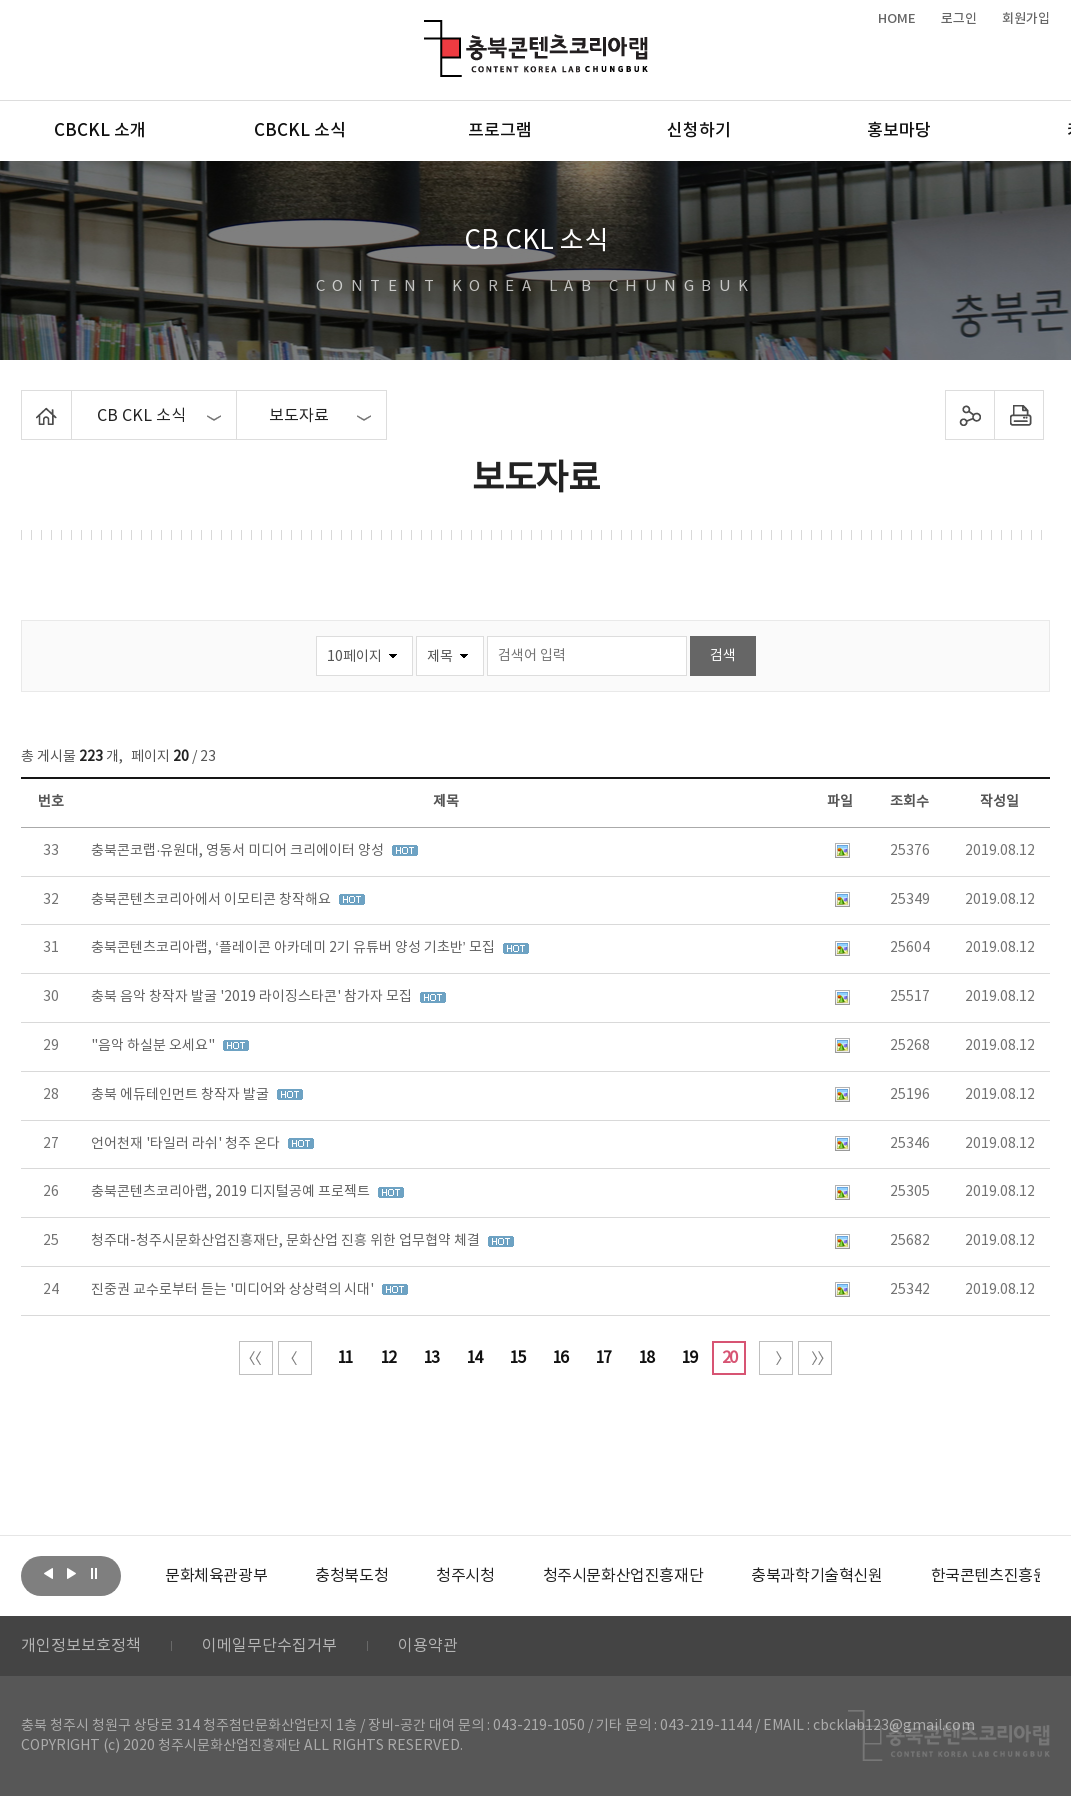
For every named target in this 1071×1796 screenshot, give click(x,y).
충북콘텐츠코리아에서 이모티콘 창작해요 (212, 900)
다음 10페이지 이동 (776, 1358)
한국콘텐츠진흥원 (989, 1576)
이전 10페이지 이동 (295, 1358)
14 (474, 1358)
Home (26, 402)
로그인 (959, 19)
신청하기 (699, 131)
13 (431, 1358)
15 (517, 1358)
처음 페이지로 (256, 1358)
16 (560, 1358)
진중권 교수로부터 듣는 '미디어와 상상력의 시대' (234, 1290)
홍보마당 (899, 131)
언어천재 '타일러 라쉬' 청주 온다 (187, 1144)
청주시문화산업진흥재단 (623, 1576)
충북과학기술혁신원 (816, 1576)
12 (388, 1358)
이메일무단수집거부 (269, 1646)
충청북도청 (351, 1576)
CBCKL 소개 (100, 131)
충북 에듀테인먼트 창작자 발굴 (181, 1095)
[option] (216, 1576)
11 (345, 1358)
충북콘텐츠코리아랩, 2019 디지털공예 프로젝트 (232, 1192)
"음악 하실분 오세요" (154, 1046)
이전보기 (48, 1574)
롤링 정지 (94, 1574)
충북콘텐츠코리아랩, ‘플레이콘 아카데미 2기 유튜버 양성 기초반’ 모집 (294, 948)
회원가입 (1026, 19)
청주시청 (465, 1576)
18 (646, 1358)
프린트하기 (1019, 415)
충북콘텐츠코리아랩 (428, 31)
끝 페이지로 (815, 1358)
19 (689, 1358)
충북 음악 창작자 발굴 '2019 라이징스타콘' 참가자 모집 (253, 997)
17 (603, 1358)
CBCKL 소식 (300, 131)
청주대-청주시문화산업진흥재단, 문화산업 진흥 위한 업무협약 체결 (287, 1241)
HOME (897, 19)
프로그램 (500, 131)
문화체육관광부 (216, 1576)
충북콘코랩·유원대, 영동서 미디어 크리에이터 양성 (239, 851)
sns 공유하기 (970, 415)
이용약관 (428, 1646)
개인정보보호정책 (81, 1646)
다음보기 (71, 1574)
